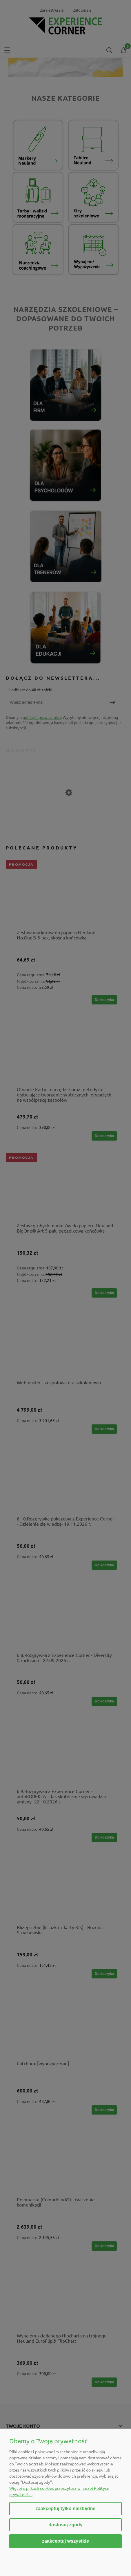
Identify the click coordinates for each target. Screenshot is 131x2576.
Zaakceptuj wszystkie (65, 2540)
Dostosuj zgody (65, 2524)
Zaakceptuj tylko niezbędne (65, 2508)
